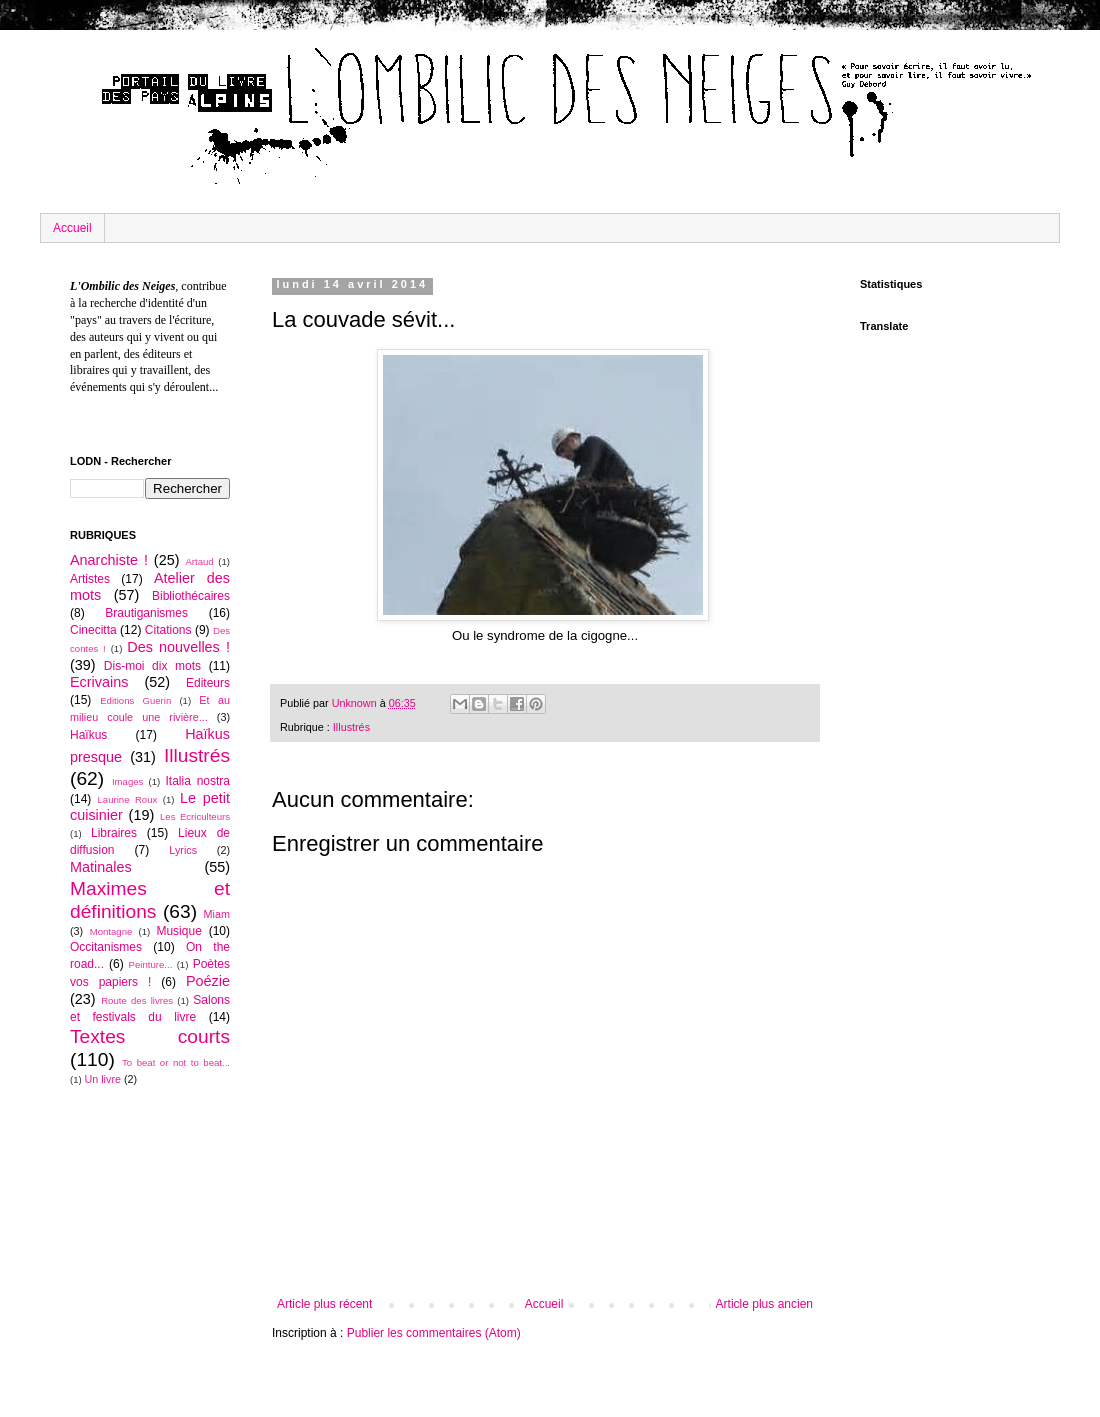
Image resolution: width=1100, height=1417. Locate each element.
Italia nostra (197, 781)
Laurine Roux (127, 799)
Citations (168, 630)
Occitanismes (106, 947)
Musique (178, 931)
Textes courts (150, 1036)
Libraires (114, 833)
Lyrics (183, 850)
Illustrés (351, 727)
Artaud (199, 561)
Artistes (90, 579)
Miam (217, 914)
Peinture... (151, 964)
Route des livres (137, 1000)
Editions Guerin (135, 700)
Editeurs (208, 683)
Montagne (111, 931)
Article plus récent (324, 1304)
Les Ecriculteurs (195, 816)
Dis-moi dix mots (152, 666)
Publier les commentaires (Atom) (434, 1333)
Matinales (101, 867)
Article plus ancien (764, 1304)
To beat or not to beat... (176, 1062)
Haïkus (88, 735)
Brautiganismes (146, 613)
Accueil (72, 228)
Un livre (102, 1079)
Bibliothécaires (191, 596)
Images (127, 781)
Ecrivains (99, 682)
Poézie (208, 981)
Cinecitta (93, 630)
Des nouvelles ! (178, 647)
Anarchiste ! (109, 560)
